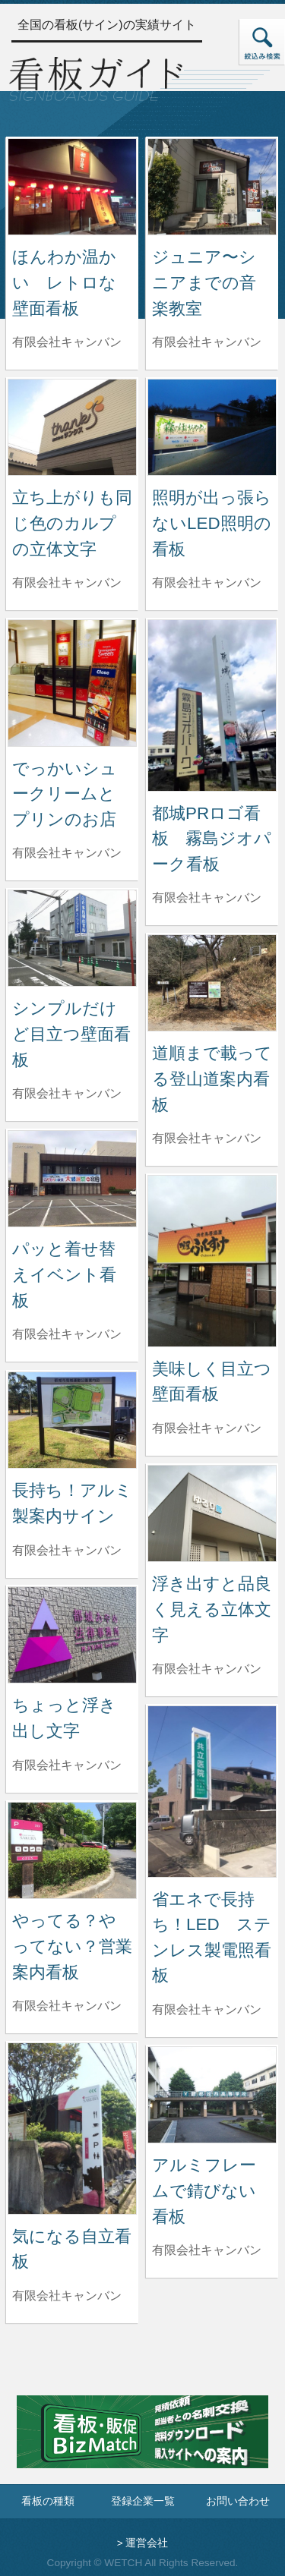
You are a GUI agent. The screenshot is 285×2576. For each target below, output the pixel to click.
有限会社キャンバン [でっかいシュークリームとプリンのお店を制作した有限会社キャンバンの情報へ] (67, 852)
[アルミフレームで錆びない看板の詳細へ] (212, 2093)
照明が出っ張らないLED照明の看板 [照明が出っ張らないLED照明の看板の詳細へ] (211, 523)
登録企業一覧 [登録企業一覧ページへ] (143, 2501)
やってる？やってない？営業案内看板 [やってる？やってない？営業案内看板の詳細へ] (72, 1946)
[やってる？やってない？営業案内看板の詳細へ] (72, 1849)
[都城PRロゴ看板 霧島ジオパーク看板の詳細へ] (212, 704)
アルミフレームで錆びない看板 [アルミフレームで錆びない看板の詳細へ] (204, 2190)
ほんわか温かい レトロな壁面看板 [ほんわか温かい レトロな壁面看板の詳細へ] (64, 282)
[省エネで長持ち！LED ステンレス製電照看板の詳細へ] (212, 1790)
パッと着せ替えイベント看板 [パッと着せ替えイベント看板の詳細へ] (64, 1274)
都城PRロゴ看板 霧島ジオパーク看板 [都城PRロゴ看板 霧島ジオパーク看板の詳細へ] (211, 839)
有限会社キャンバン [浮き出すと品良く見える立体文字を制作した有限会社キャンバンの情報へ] (206, 1668)
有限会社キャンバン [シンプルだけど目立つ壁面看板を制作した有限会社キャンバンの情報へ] (67, 1093)
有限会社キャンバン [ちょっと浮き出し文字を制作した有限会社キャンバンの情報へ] (67, 1765)
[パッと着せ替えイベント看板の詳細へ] (72, 1177)
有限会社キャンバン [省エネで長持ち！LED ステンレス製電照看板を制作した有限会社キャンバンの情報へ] (206, 2009)
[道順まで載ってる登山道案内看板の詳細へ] (212, 981)
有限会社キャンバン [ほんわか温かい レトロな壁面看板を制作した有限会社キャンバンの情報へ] (67, 341)
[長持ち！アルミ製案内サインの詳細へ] (72, 1418)
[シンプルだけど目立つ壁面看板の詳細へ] (72, 937)
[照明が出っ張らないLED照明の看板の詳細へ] (212, 426)
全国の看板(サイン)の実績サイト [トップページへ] (106, 24)
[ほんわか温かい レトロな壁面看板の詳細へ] (72, 185)
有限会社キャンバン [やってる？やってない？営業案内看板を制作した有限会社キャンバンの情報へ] (67, 2005)
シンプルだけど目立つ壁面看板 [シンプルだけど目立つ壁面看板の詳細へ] (71, 1034)
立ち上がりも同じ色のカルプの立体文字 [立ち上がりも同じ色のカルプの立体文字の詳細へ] (72, 523)
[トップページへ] (95, 77)
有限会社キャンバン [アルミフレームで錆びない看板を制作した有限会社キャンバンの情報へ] (206, 2250)
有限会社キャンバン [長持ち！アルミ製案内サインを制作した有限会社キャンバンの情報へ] (67, 1550)
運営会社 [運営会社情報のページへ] (146, 2543)
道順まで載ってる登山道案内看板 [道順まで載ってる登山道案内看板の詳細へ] (212, 1078)
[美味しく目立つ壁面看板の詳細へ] (212, 1260)
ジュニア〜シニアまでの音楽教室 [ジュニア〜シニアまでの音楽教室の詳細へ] (204, 282)
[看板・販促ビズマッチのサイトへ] (142, 2442)
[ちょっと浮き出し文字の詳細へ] (72, 1633)
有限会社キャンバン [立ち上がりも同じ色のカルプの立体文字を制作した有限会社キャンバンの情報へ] (67, 582)
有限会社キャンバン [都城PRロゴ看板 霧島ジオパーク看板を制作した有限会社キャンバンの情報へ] (206, 897)
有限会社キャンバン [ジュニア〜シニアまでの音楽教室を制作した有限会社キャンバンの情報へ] (206, 341)
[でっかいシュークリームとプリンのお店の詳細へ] (72, 681)
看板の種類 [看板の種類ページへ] (47, 2501)
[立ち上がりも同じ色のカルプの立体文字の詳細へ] (72, 426)
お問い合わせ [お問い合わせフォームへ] (238, 2501)
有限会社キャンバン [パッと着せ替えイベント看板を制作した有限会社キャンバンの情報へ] (67, 1333)
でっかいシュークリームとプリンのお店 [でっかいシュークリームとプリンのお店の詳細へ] (64, 794)
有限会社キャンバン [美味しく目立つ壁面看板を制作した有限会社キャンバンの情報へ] (206, 1428)
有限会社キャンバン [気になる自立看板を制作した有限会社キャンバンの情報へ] (67, 2295)
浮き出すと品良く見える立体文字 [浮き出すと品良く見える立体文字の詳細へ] (211, 1609)
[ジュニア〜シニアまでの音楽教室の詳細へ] (212, 185)
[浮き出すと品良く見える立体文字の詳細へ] (212, 1512)
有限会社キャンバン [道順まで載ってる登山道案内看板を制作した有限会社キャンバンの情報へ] (206, 1138)
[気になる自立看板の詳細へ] (72, 2127)
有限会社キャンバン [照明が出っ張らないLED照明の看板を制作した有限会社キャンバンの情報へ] (206, 582)
